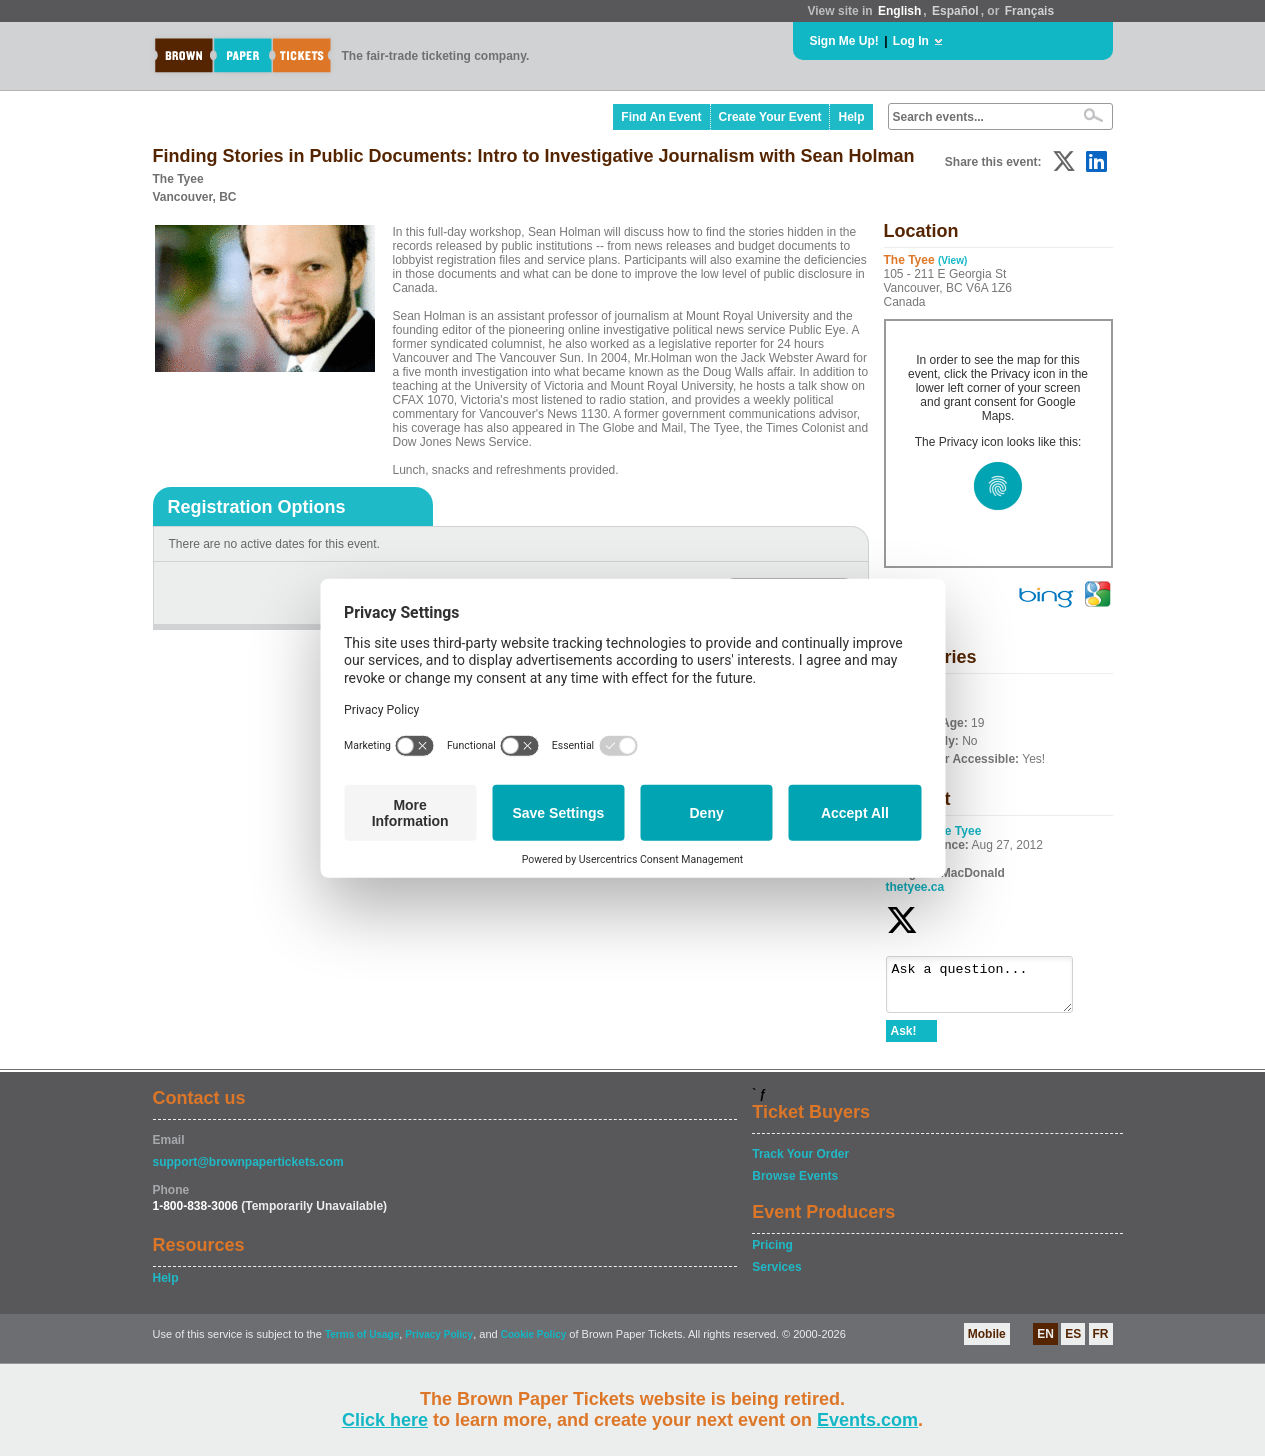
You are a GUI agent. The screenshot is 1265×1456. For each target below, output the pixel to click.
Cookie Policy (534, 1343)
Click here (385, 1420)
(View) (952, 260)
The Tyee (955, 831)
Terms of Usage (362, 1343)
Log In (911, 41)
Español (955, 11)
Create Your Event (770, 117)
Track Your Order (800, 1163)
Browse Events (795, 1185)
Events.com (867, 1420)
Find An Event (661, 117)
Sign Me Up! (844, 41)
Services (776, 1276)
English (899, 11)
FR (1101, 1343)
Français (1029, 11)
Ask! (904, 1040)
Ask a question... (989, 989)
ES (1073, 1343)
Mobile (987, 1343)
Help (851, 117)
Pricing (772, 1254)
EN (1045, 1343)
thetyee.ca (915, 887)
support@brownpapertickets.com (248, 1171)
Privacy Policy (439, 1343)
